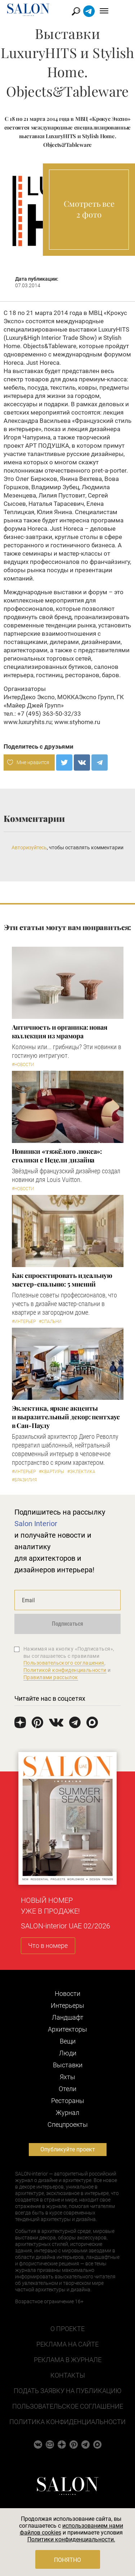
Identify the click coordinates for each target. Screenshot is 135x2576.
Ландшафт (68, 2017)
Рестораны (67, 2100)
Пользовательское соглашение (67, 2406)
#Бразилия (24, 1480)
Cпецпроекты (68, 2124)
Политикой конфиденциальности (65, 1670)
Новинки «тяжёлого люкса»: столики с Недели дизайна (57, 1155)
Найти (91, 11)
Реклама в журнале (68, 2359)
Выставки (67, 2065)
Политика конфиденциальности (67, 2422)
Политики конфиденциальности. (71, 2539)
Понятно (67, 2560)
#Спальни (50, 1321)
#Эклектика (81, 1471)
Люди (67, 2053)
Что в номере (48, 1945)
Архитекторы (67, 2029)
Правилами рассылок (50, 1677)
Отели (67, 2089)
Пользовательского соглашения (63, 1663)
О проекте (67, 2328)
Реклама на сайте (67, 2344)
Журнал (67, 2112)
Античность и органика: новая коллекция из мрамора (59, 1031)
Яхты (67, 2077)
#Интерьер (24, 1321)
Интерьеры (67, 2005)
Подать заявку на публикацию (67, 2391)
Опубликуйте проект (67, 2149)
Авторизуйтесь (29, 847)
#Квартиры (51, 1471)
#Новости (23, 1065)
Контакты (67, 2375)
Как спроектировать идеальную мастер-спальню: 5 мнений (62, 1279)
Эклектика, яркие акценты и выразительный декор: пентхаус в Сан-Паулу (66, 1417)
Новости (67, 1993)
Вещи (68, 2041)
